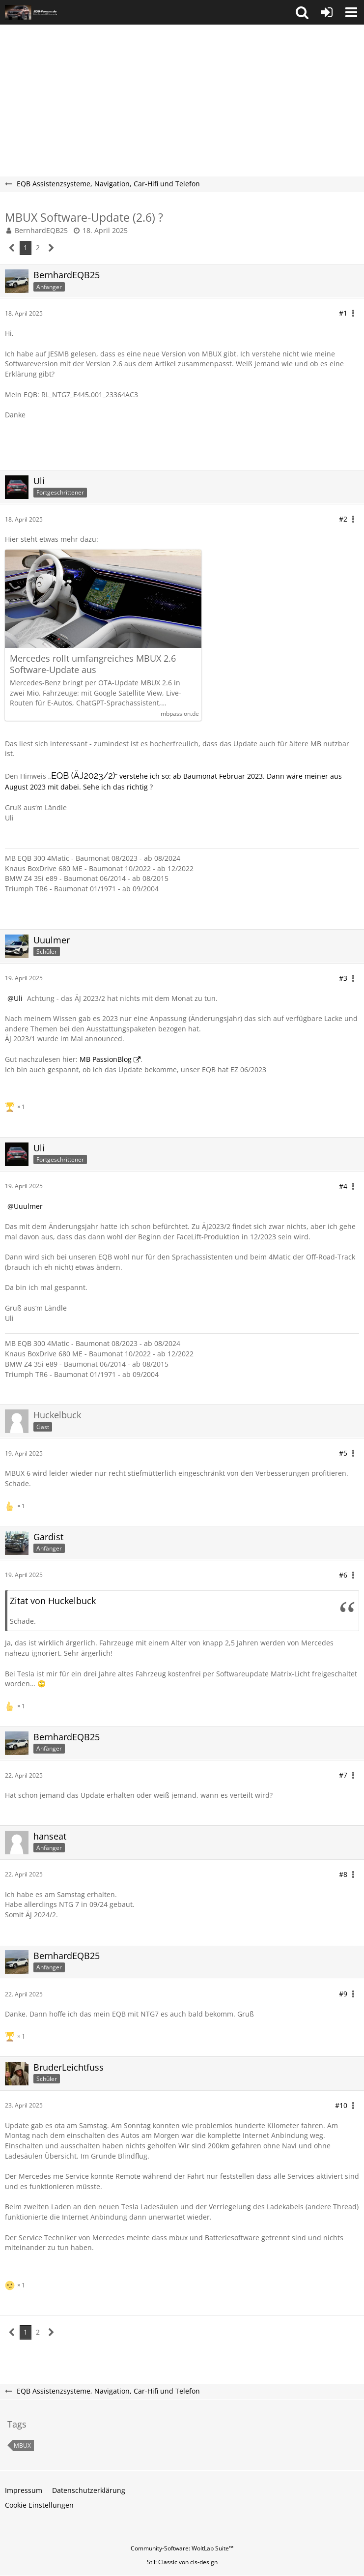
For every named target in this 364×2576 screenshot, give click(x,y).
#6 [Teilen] (343, 1575)
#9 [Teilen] (343, 1993)
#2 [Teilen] (343, 519)
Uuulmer (28, 1206)
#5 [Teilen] (343, 1453)
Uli (18, 998)
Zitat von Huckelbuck (53, 1601)
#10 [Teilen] (341, 2105)
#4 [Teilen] (343, 1186)
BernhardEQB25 (41, 230)
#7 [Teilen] (343, 1775)
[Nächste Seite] (51, 248)
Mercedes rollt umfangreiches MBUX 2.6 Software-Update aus (93, 664)
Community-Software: (182, 2548)
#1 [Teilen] (343, 313)
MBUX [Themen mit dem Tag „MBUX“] (22, 2445)
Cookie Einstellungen (39, 2505)
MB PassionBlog (106, 1059)
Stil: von (182, 2562)
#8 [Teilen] (343, 1874)
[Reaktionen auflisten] (16, 1106)
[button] (302, 12)
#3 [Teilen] (343, 978)
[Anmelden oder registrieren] (326, 12)
